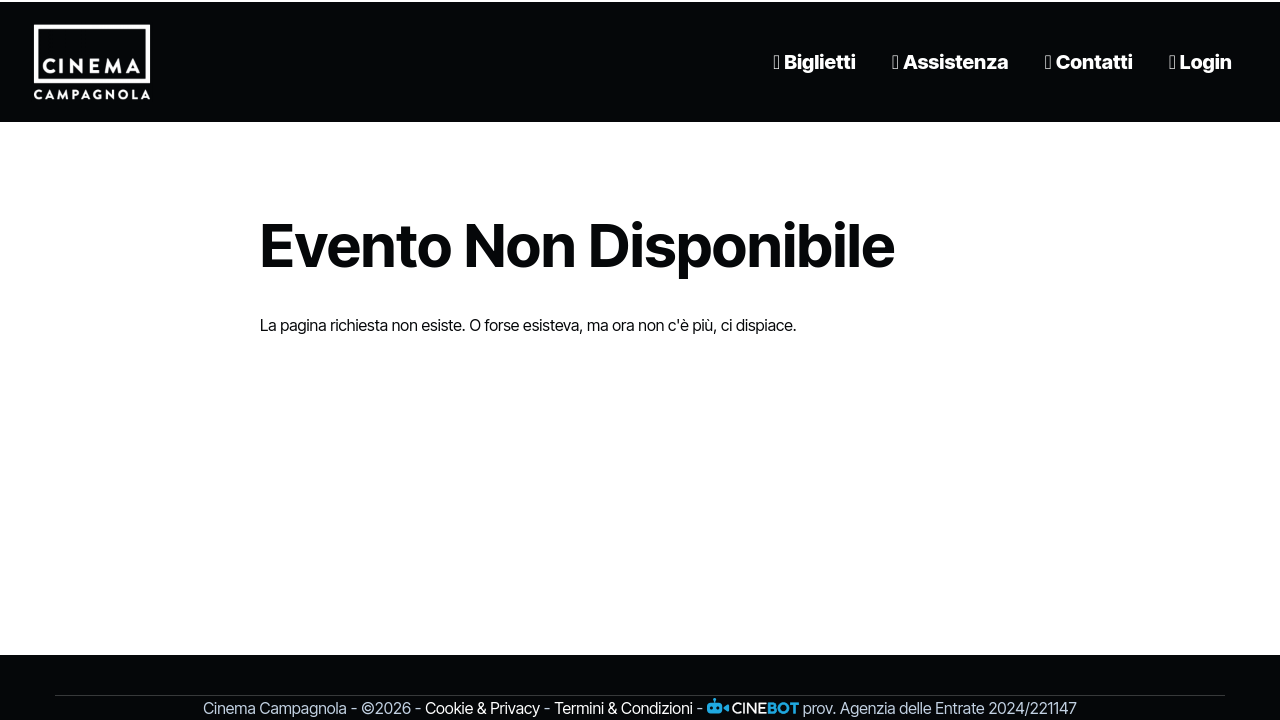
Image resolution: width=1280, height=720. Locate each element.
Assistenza (950, 62)
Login (1200, 62)
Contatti (1089, 62)
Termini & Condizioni (623, 708)
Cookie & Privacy (482, 708)
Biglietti (814, 62)
